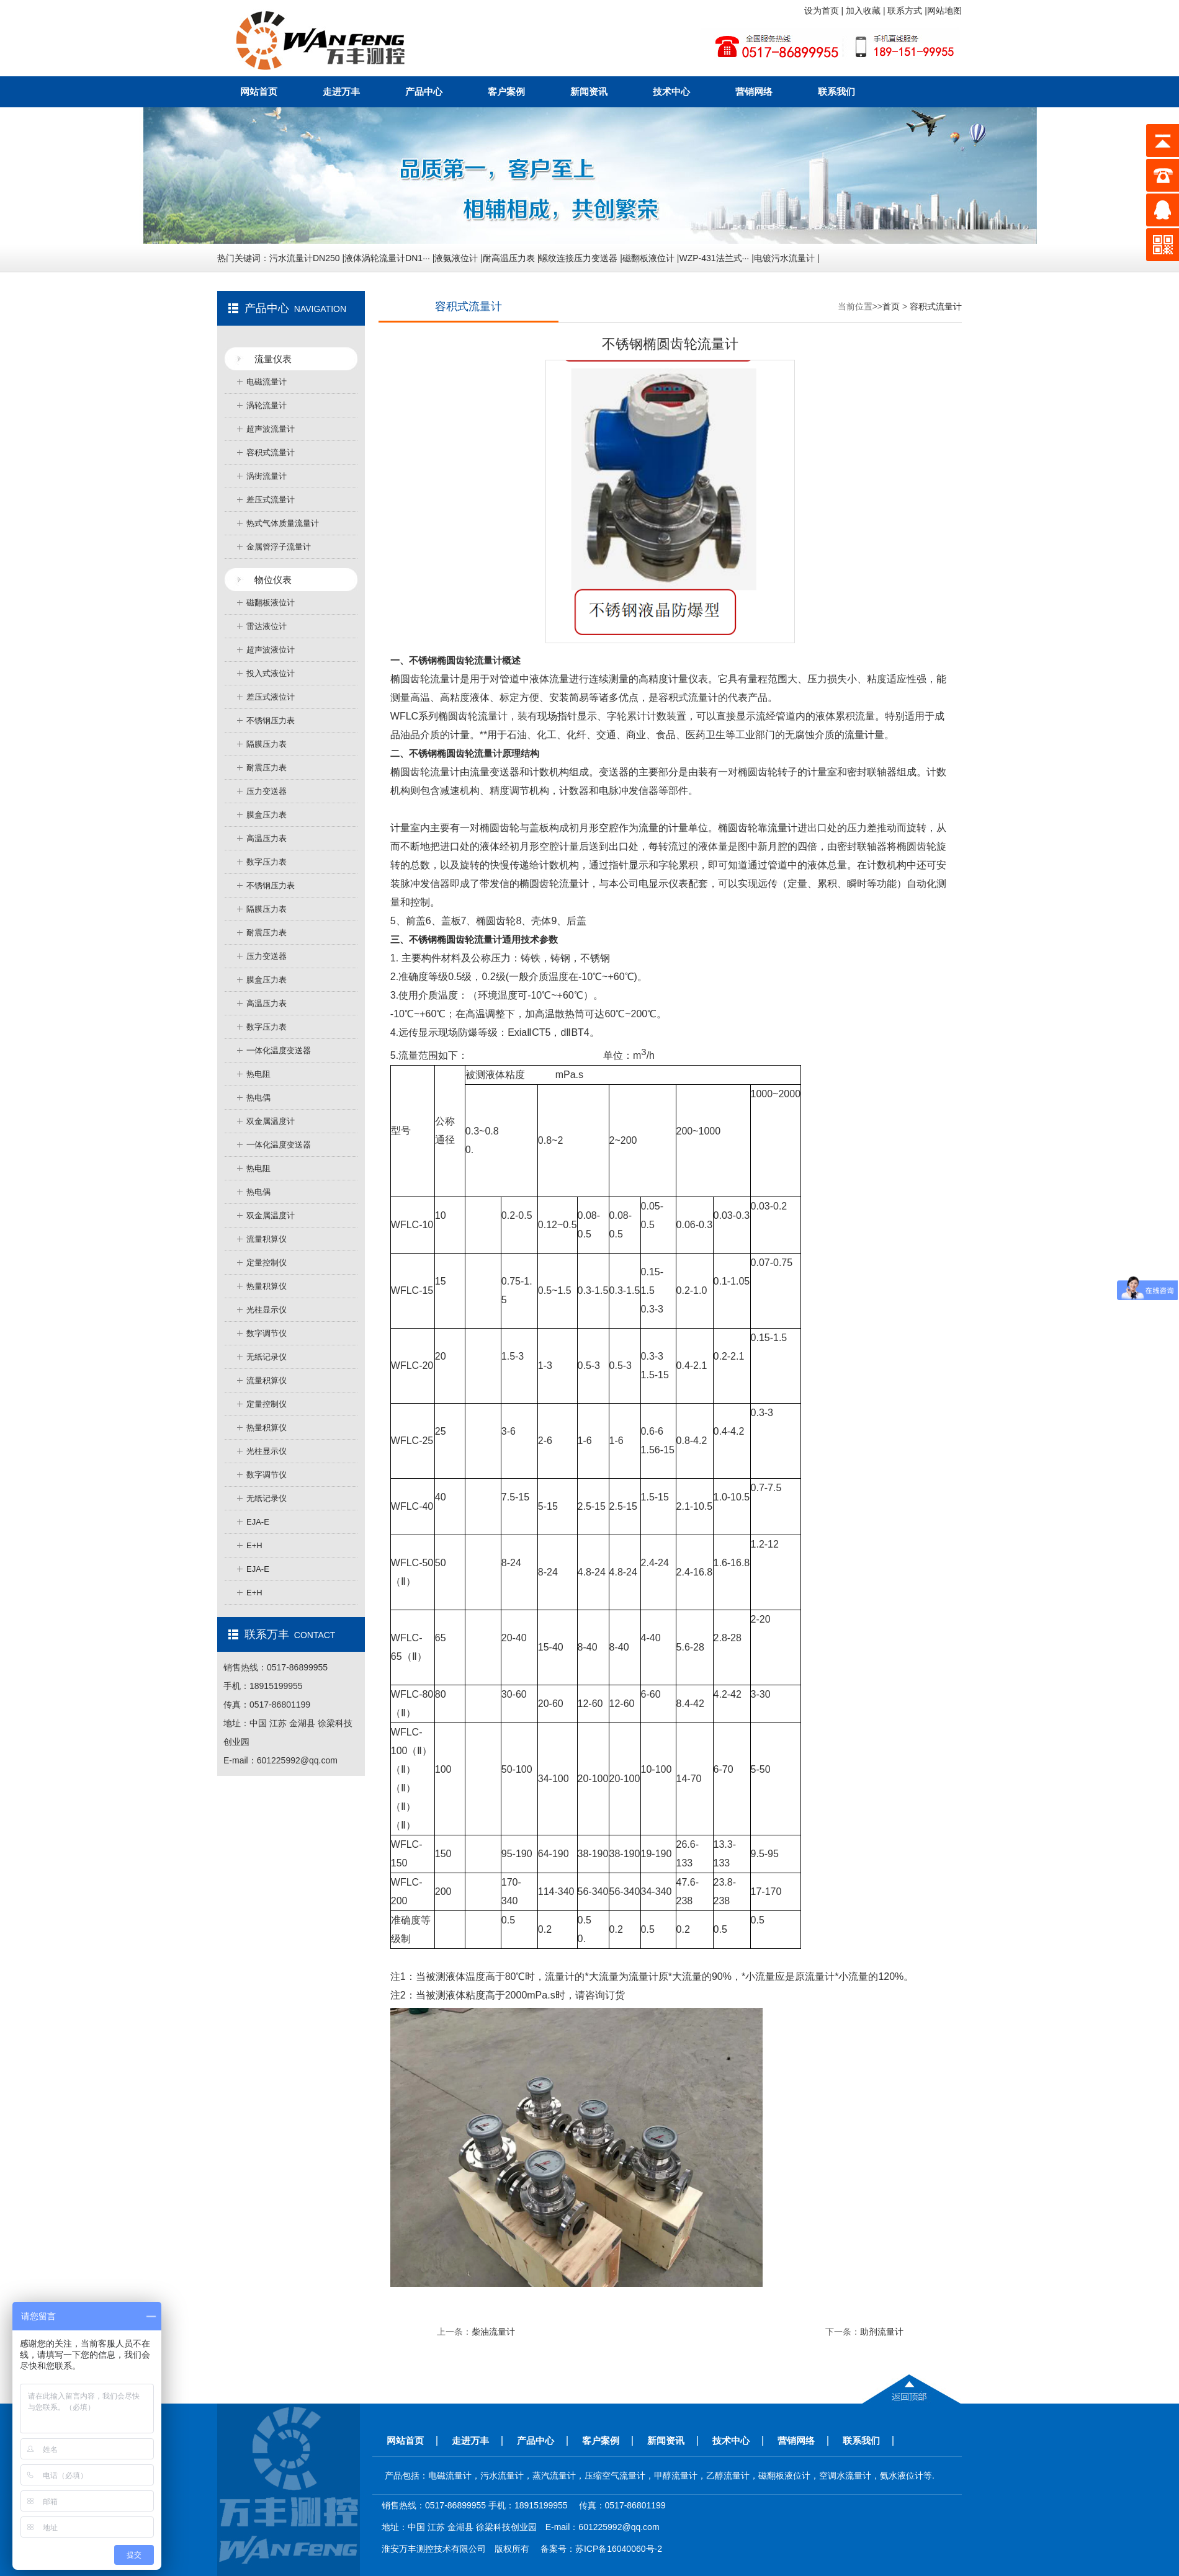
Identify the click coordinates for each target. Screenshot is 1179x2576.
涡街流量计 (266, 476)
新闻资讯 (588, 91)
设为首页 (822, 11)
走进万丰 (341, 91)
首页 (891, 306)
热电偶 (258, 1097)
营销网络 (754, 91)
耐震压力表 (266, 767)
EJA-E (257, 1521)
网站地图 (944, 11)
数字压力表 (266, 862)
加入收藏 (864, 11)
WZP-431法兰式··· (714, 258)
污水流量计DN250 (304, 258)
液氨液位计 (456, 258)
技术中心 (671, 91)
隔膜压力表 (266, 744)
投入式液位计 (270, 673)
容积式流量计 (270, 452)
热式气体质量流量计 (282, 523)
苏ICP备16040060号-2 (618, 2549)
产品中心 (423, 91)
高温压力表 (266, 838)
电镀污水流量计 (784, 258)
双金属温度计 (270, 1121)
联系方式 (906, 11)
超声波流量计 (270, 429)
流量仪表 (273, 359)
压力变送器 (266, 791)
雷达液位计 (266, 626)
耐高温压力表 (509, 258)
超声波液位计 (270, 649)
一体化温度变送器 (278, 1050)
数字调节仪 (266, 1333)
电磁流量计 (266, 381)
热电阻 (258, 1074)
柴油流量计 (493, 2332)
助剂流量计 (881, 2332)
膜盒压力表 (266, 814)
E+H (254, 1545)
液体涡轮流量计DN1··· (387, 258)
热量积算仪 (266, 1286)
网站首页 (258, 91)
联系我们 (836, 91)
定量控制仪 (266, 1262)
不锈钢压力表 (270, 720)
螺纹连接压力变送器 (578, 258)
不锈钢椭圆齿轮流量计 (455, 939)
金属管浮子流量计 (278, 546)
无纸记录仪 (266, 1357)
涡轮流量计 (266, 405)
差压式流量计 (270, 499)
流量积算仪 (266, 1239)
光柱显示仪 (266, 1309)
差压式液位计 (270, 697)
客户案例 (506, 91)
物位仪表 (273, 579)
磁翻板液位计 (648, 258)
